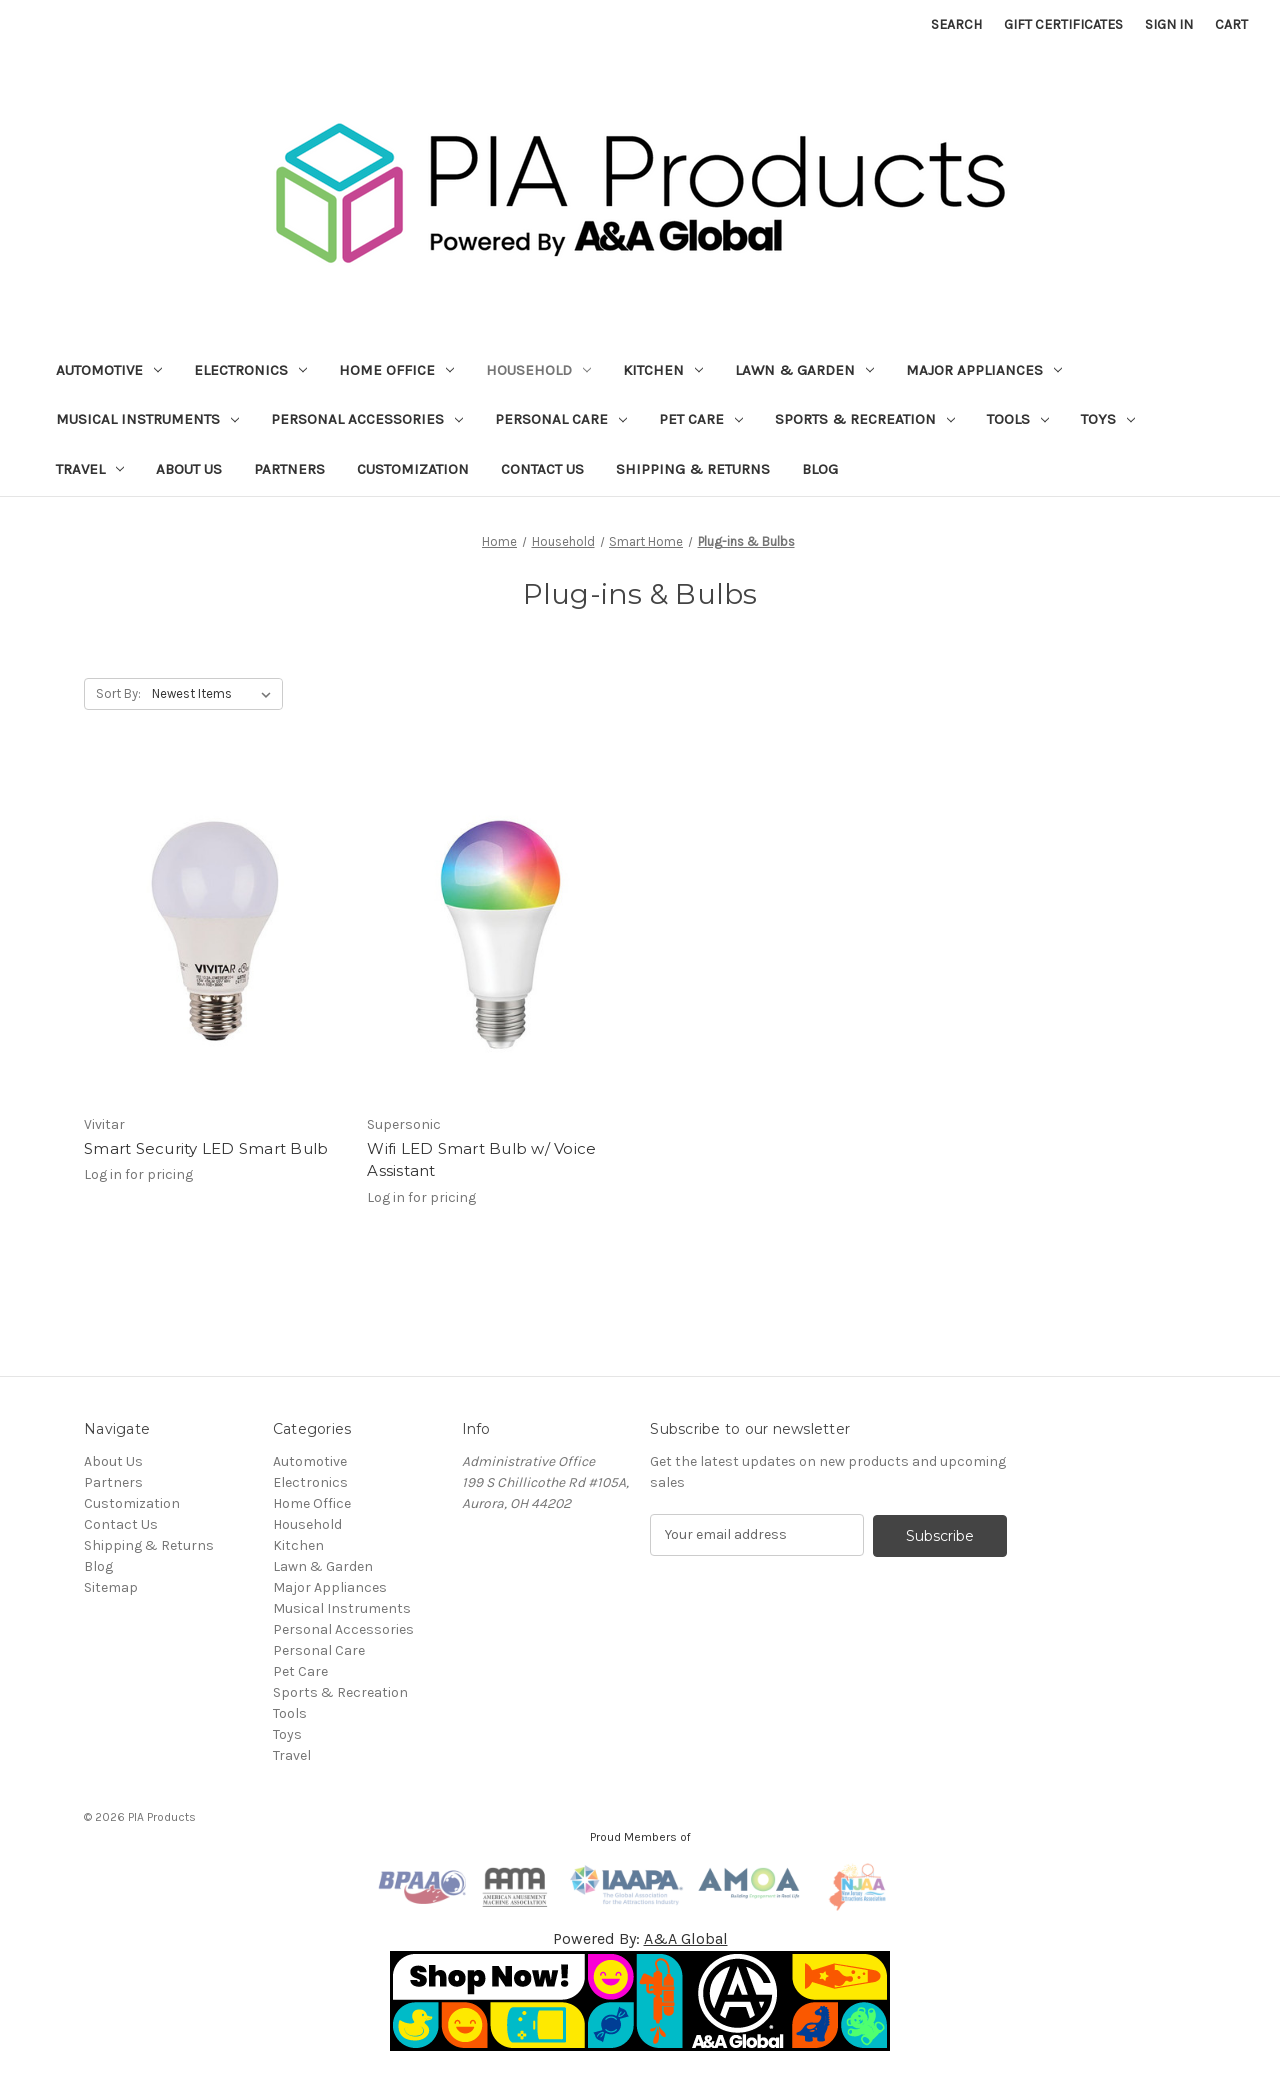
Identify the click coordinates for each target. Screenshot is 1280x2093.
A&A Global (686, 1938)
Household (538, 370)
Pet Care (701, 419)
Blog (820, 469)
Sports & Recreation (865, 419)
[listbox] (215, 694)
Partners (289, 469)
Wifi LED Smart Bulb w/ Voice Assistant (481, 1160)
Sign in (1169, 24)
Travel (90, 469)
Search (956, 24)
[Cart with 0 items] (1231, 24)
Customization (413, 469)
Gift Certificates (1063, 24)
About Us (189, 469)
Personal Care (561, 419)
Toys (1108, 419)
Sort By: (118, 693)
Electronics (250, 370)
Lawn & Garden (804, 370)
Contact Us (542, 469)
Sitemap (111, 1587)
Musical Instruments (147, 419)
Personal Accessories (367, 419)
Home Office (396, 370)
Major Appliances (984, 370)
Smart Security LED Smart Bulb (206, 1148)
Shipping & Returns (693, 469)
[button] (640, 2001)
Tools (1018, 419)
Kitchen (663, 370)
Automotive (109, 370)
